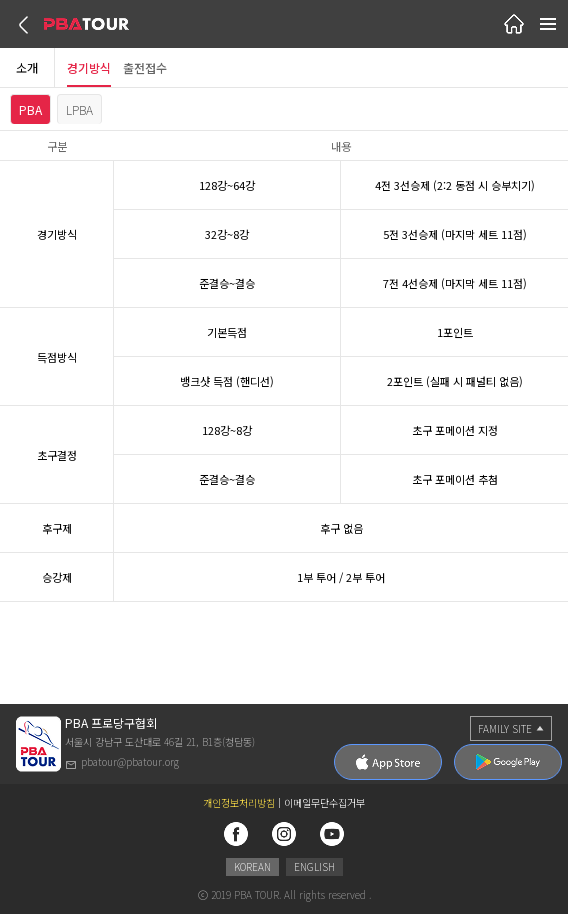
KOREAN (252, 866)
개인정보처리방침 (239, 803)
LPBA (79, 109)
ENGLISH (314, 866)
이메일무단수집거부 (324, 803)
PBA (30, 109)
